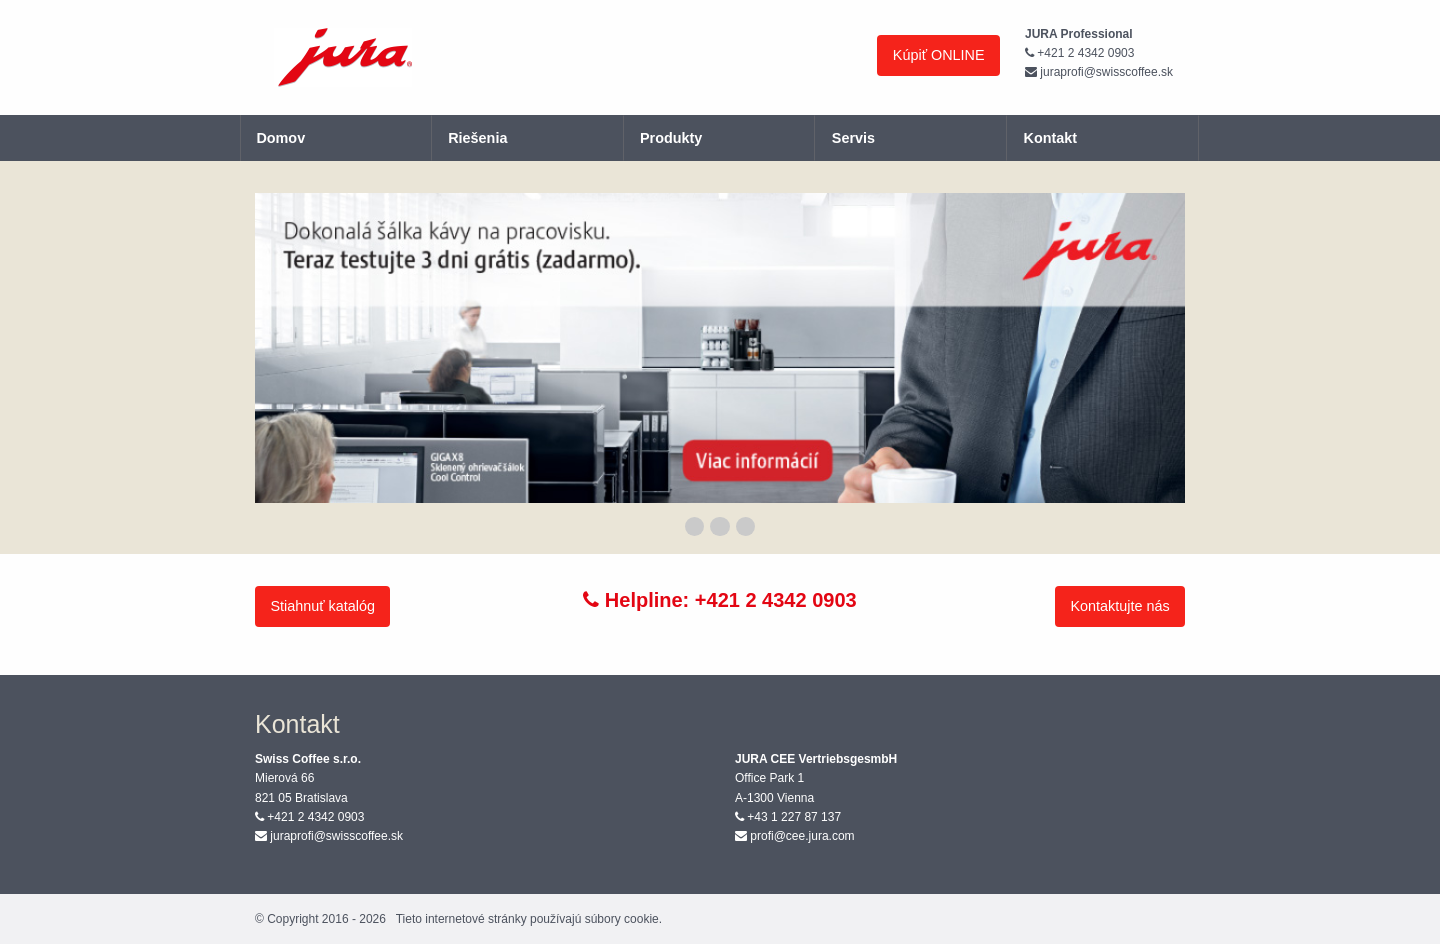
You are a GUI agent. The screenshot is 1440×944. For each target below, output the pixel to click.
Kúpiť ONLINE (939, 55)
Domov (280, 138)
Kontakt (1051, 138)
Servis (853, 138)
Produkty (671, 138)
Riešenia (477, 138)
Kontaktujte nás (1119, 606)
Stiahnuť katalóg (322, 606)
